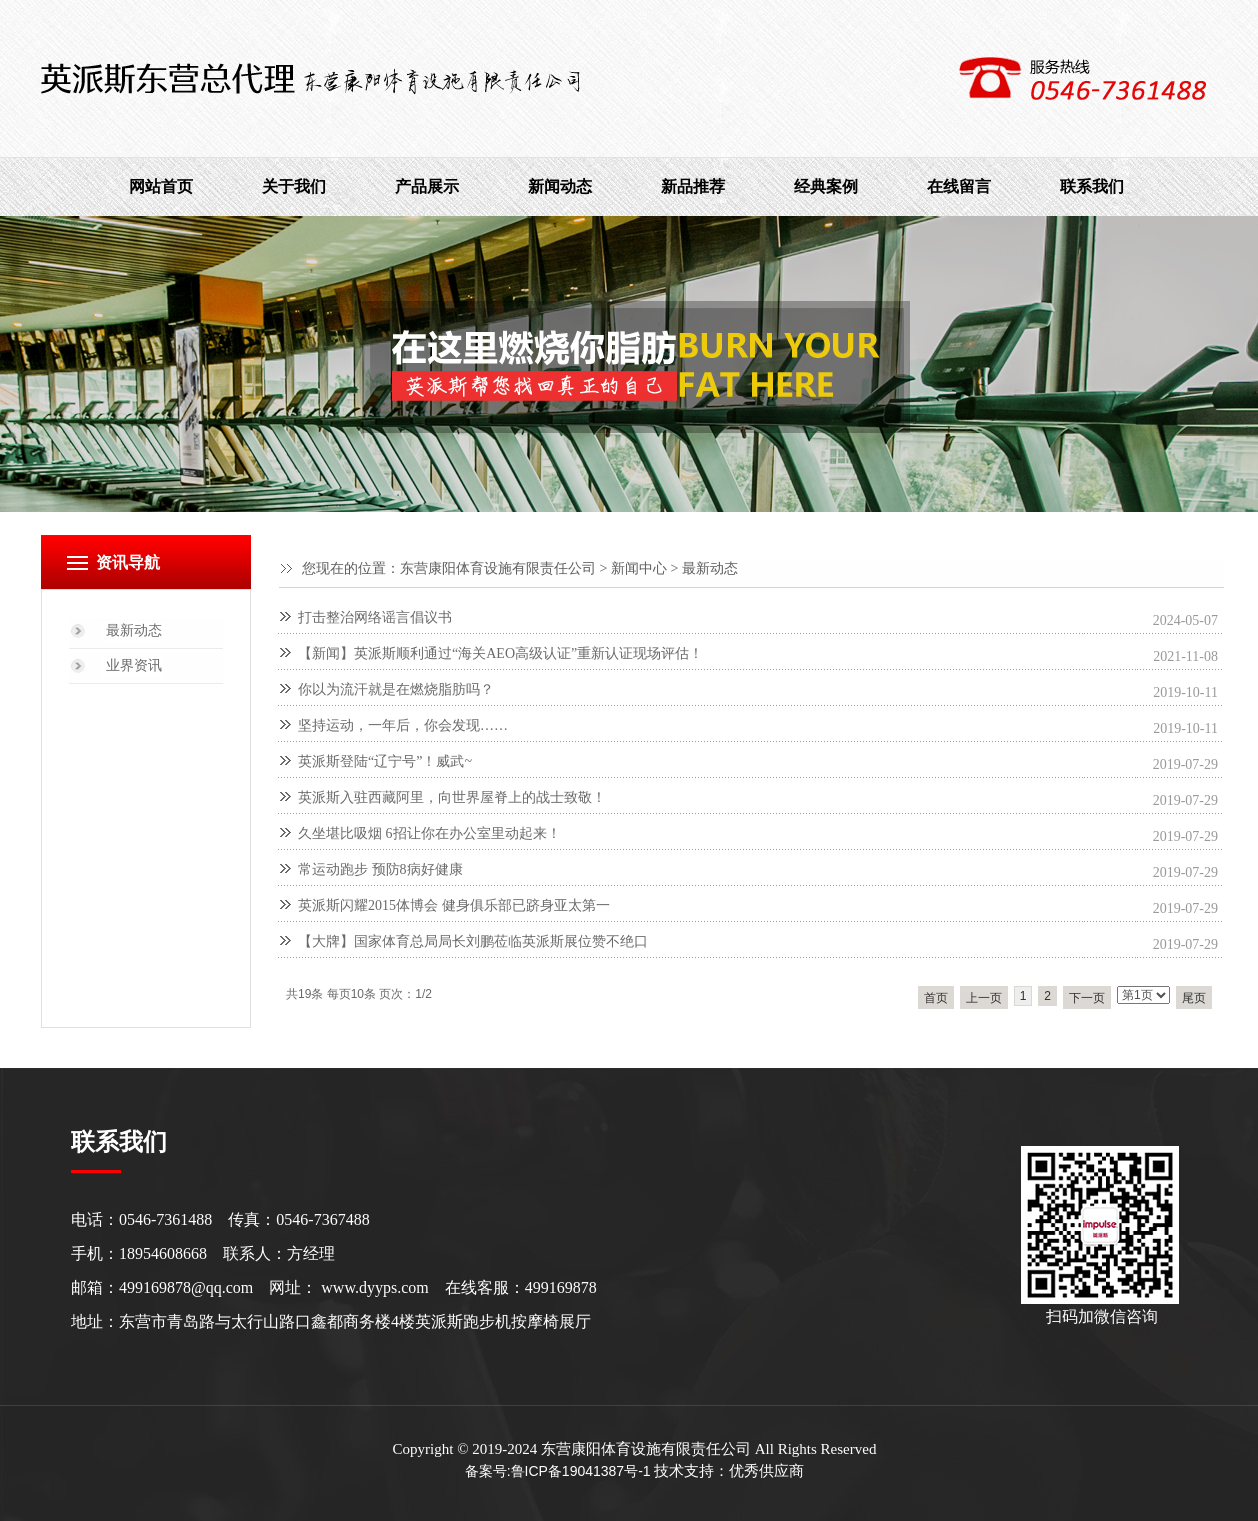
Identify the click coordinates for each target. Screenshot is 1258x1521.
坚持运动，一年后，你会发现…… (403, 725)
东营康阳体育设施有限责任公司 (498, 568)
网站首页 (161, 186)
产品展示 (427, 186)
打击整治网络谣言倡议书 (375, 617)
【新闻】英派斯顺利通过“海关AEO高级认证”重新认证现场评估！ (500, 653)
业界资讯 (134, 665)
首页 (936, 998)
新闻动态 (560, 186)
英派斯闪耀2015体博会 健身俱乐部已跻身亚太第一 (454, 905)
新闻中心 (639, 568)
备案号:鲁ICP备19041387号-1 (558, 1471)
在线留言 (959, 186)
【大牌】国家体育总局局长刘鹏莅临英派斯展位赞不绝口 (473, 941)
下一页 (1087, 998)
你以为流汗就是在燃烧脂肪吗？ (396, 689)
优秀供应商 (766, 1471)
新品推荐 (693, 186)
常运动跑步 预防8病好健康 (380, 869)
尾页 (1194, 998)
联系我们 (1092, 186)
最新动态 (710, 568)
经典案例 (826, 186)
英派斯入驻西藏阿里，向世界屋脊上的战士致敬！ (452, 797)
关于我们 (294, 186)
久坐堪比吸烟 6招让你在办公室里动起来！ (429, 833)
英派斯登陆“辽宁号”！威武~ (385, 761)
